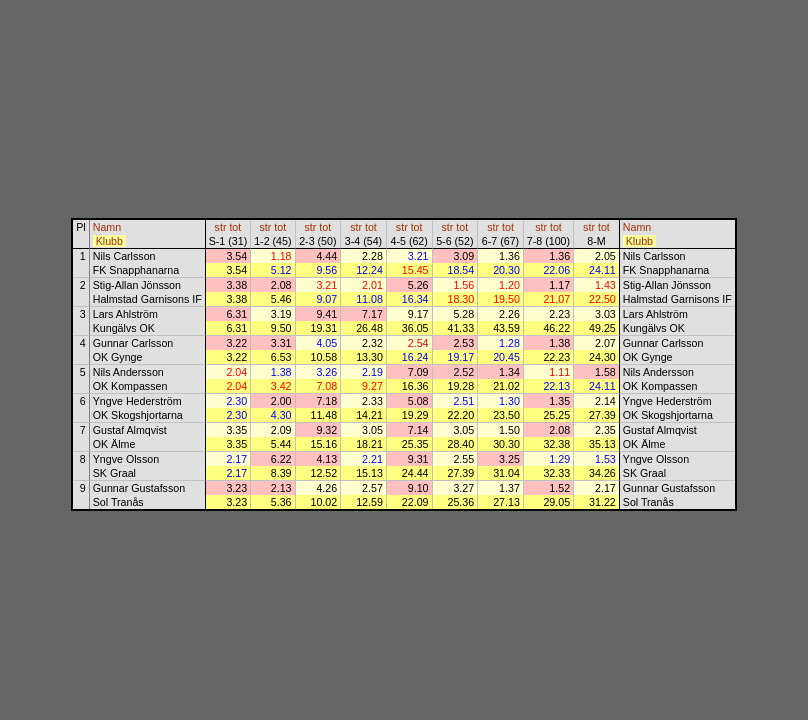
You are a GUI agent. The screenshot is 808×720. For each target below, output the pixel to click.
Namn (107, 227)
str (221, 227)
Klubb (109, 241)
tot (235, 227)
